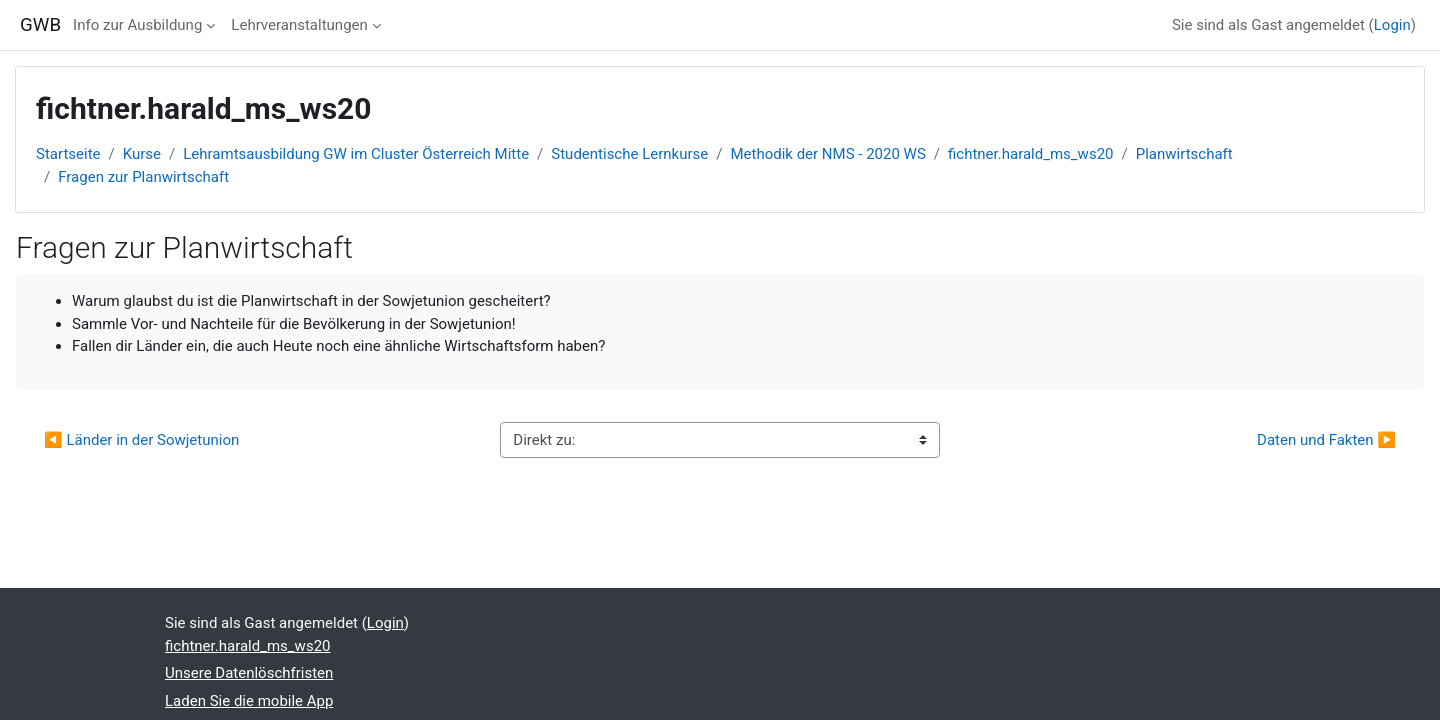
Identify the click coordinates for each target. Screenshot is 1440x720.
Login (1392, 25)
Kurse (142, 154)
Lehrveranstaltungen (299, 25)
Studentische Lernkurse (629, 154)
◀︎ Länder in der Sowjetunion (141, 440)
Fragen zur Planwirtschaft (143, 177)
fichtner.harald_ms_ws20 (1031, 154)
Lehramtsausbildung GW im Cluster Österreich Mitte (356, 154)
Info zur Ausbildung (137, 25)
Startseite (68, 154)
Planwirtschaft (1184, 154)
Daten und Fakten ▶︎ (1326, 440)
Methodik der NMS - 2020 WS (827, 154)
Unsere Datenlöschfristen (249, 673)
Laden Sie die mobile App (249, 701)
